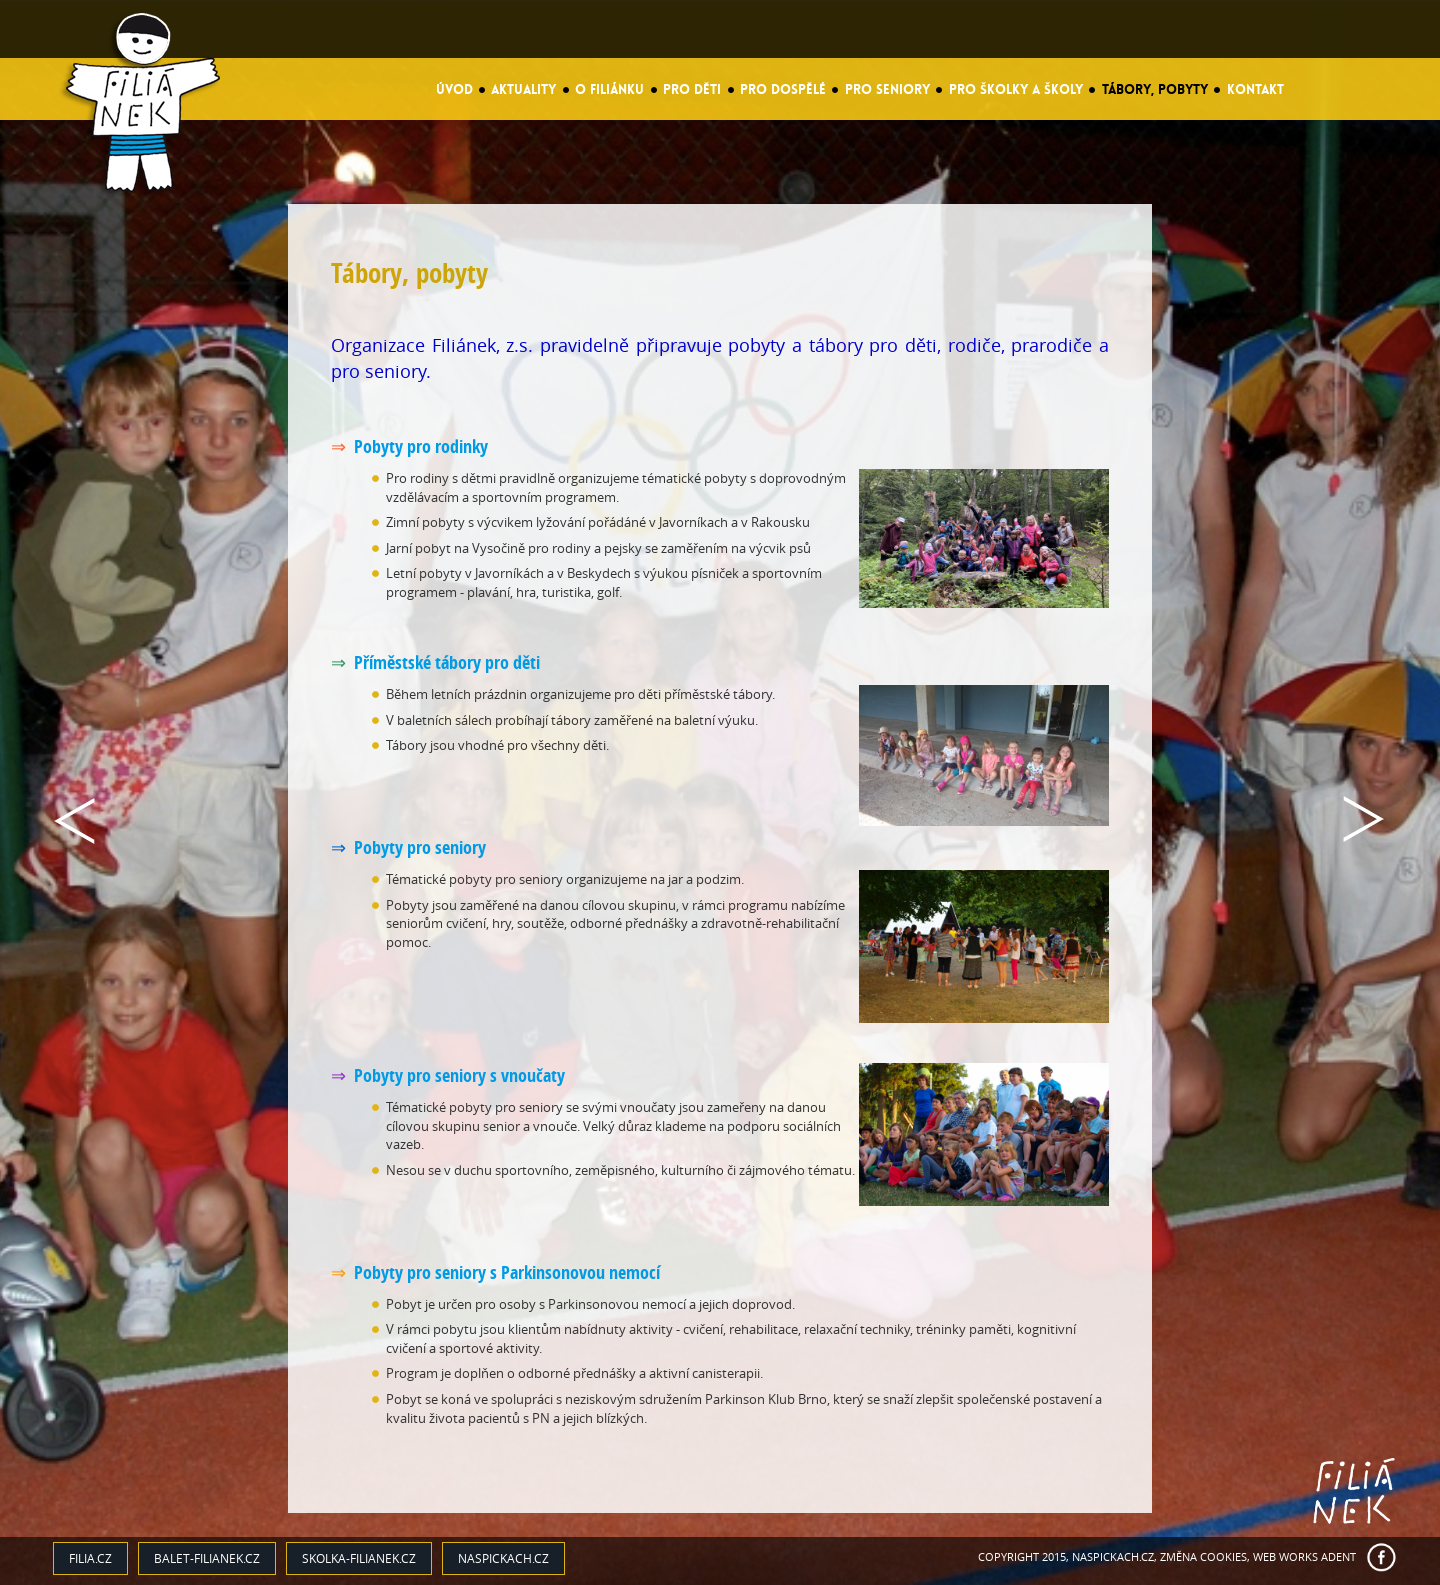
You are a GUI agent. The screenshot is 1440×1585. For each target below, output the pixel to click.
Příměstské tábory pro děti (447, 662)
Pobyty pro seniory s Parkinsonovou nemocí (507, 1272)
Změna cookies (1203, 1556)
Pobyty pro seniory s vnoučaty (459, 1075)
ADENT (1338, 1556)
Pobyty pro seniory (420, 847)
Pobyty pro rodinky (421, 446)
